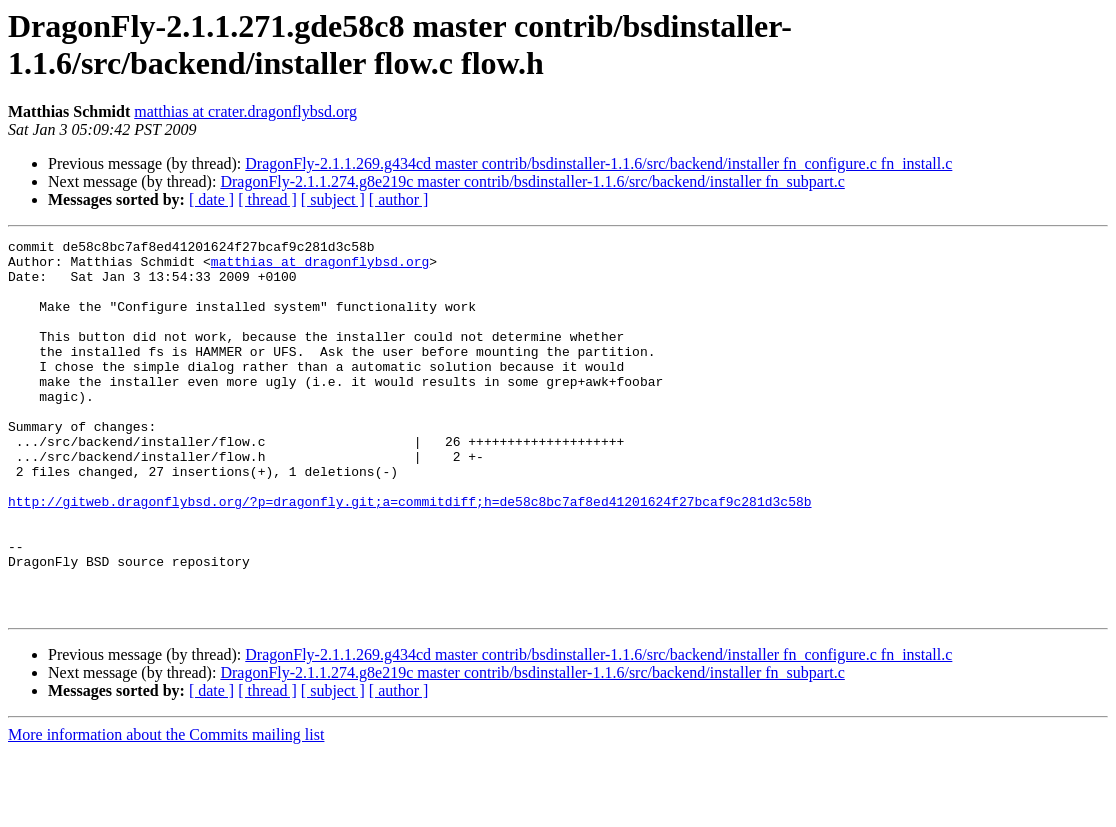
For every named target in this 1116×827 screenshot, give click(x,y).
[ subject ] (333, 199)
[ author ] (399, 199)
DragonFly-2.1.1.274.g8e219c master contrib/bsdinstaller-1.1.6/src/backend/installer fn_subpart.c (532, 181)
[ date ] (211, 199)
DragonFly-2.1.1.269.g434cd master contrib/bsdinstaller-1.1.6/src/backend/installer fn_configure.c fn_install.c (598, 163)
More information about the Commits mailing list (166, 809)
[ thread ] (267, 199)
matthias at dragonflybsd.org (320, 267)
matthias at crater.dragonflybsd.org (245, 111)
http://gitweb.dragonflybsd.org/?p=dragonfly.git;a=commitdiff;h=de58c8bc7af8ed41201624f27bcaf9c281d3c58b (409, 555)
